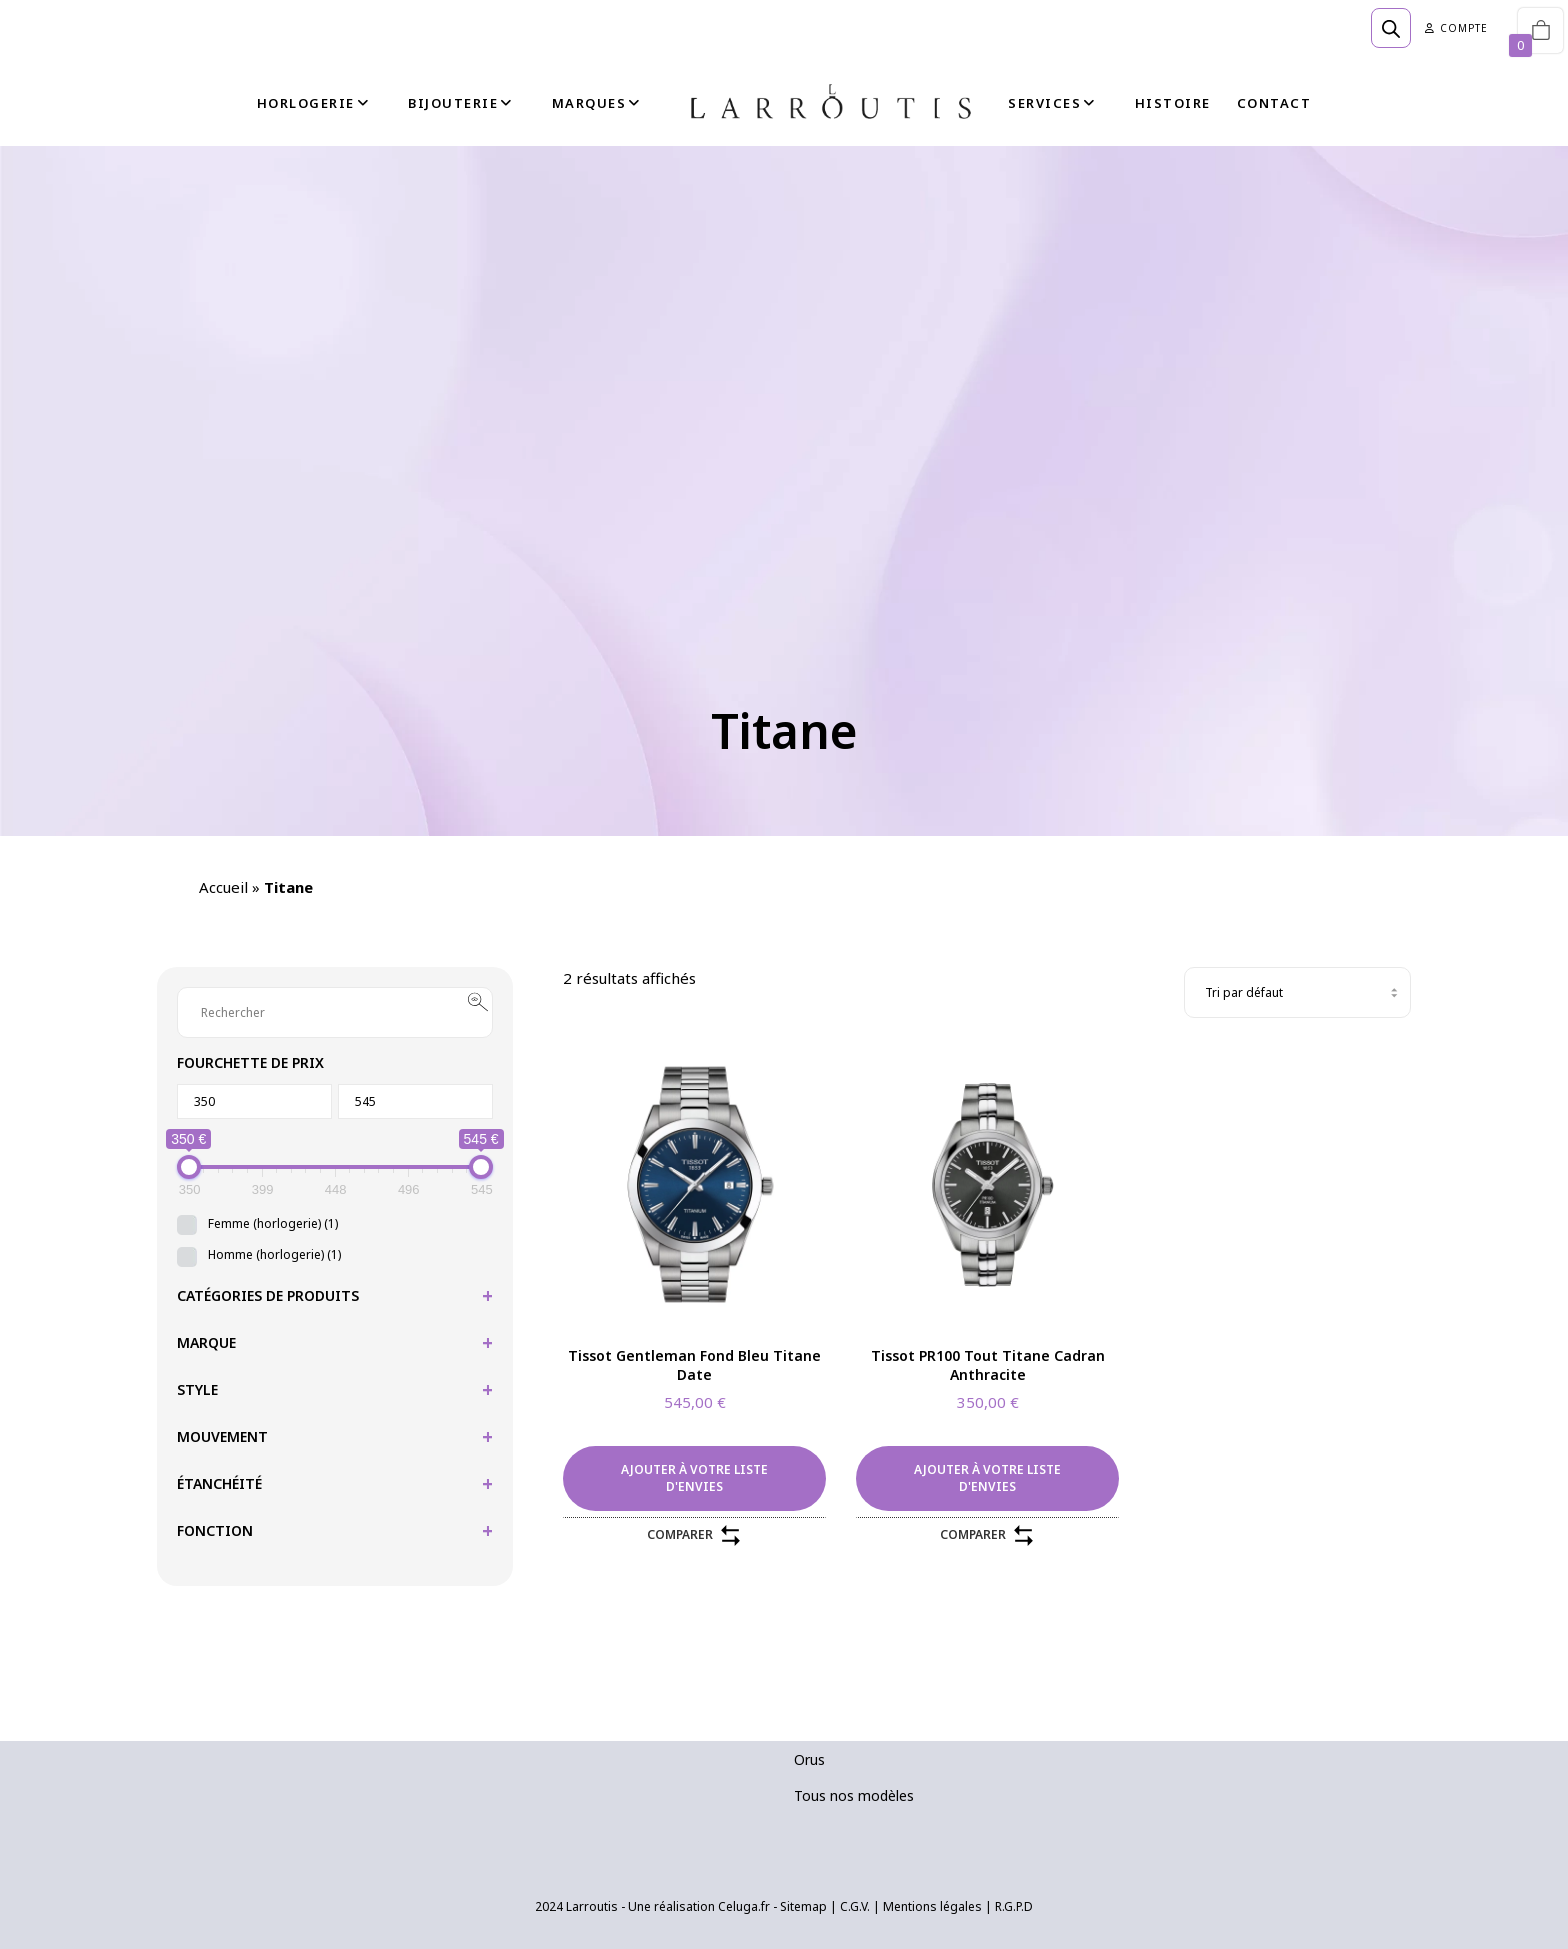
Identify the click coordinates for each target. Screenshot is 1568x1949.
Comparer (695, 1535)
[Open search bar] (1391, 28)
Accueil (223, 887)
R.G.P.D (1014, 1906)
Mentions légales (932, 1906)
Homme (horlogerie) (274, 1254)
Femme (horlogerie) (273, 1223)
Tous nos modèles (854, 1795)
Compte (1456, 28)
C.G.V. (855, 1906)
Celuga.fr (744, 1906)
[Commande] (1297, 992)
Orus (809, 1759)
